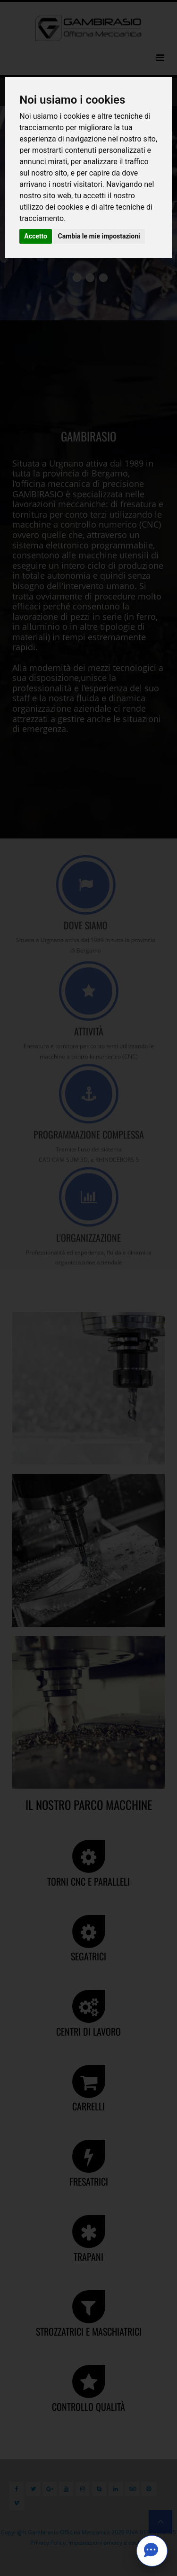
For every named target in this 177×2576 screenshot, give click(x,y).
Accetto (35, 236)
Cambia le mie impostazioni (99, 236)
